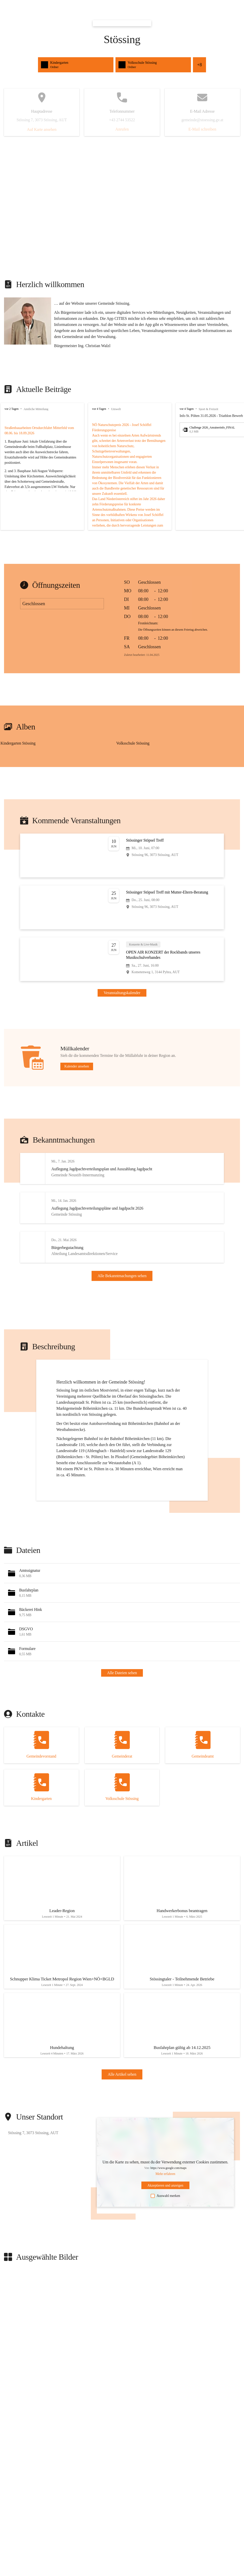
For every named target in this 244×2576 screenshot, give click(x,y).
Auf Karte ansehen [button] (41, 129)
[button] (122, 1573)
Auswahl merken (165, 2194)
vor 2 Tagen (12, 409)
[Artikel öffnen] (62, 1888)
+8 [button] (199, 64)
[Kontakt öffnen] (41, 1745)
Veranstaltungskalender (122, 993)
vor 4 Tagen (99, 409)
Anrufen (122, 129)
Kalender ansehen (76, 1066)
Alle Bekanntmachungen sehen (122, 1276)
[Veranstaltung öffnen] (122, 855)
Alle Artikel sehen (122, 2072)
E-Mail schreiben (202, 129)
